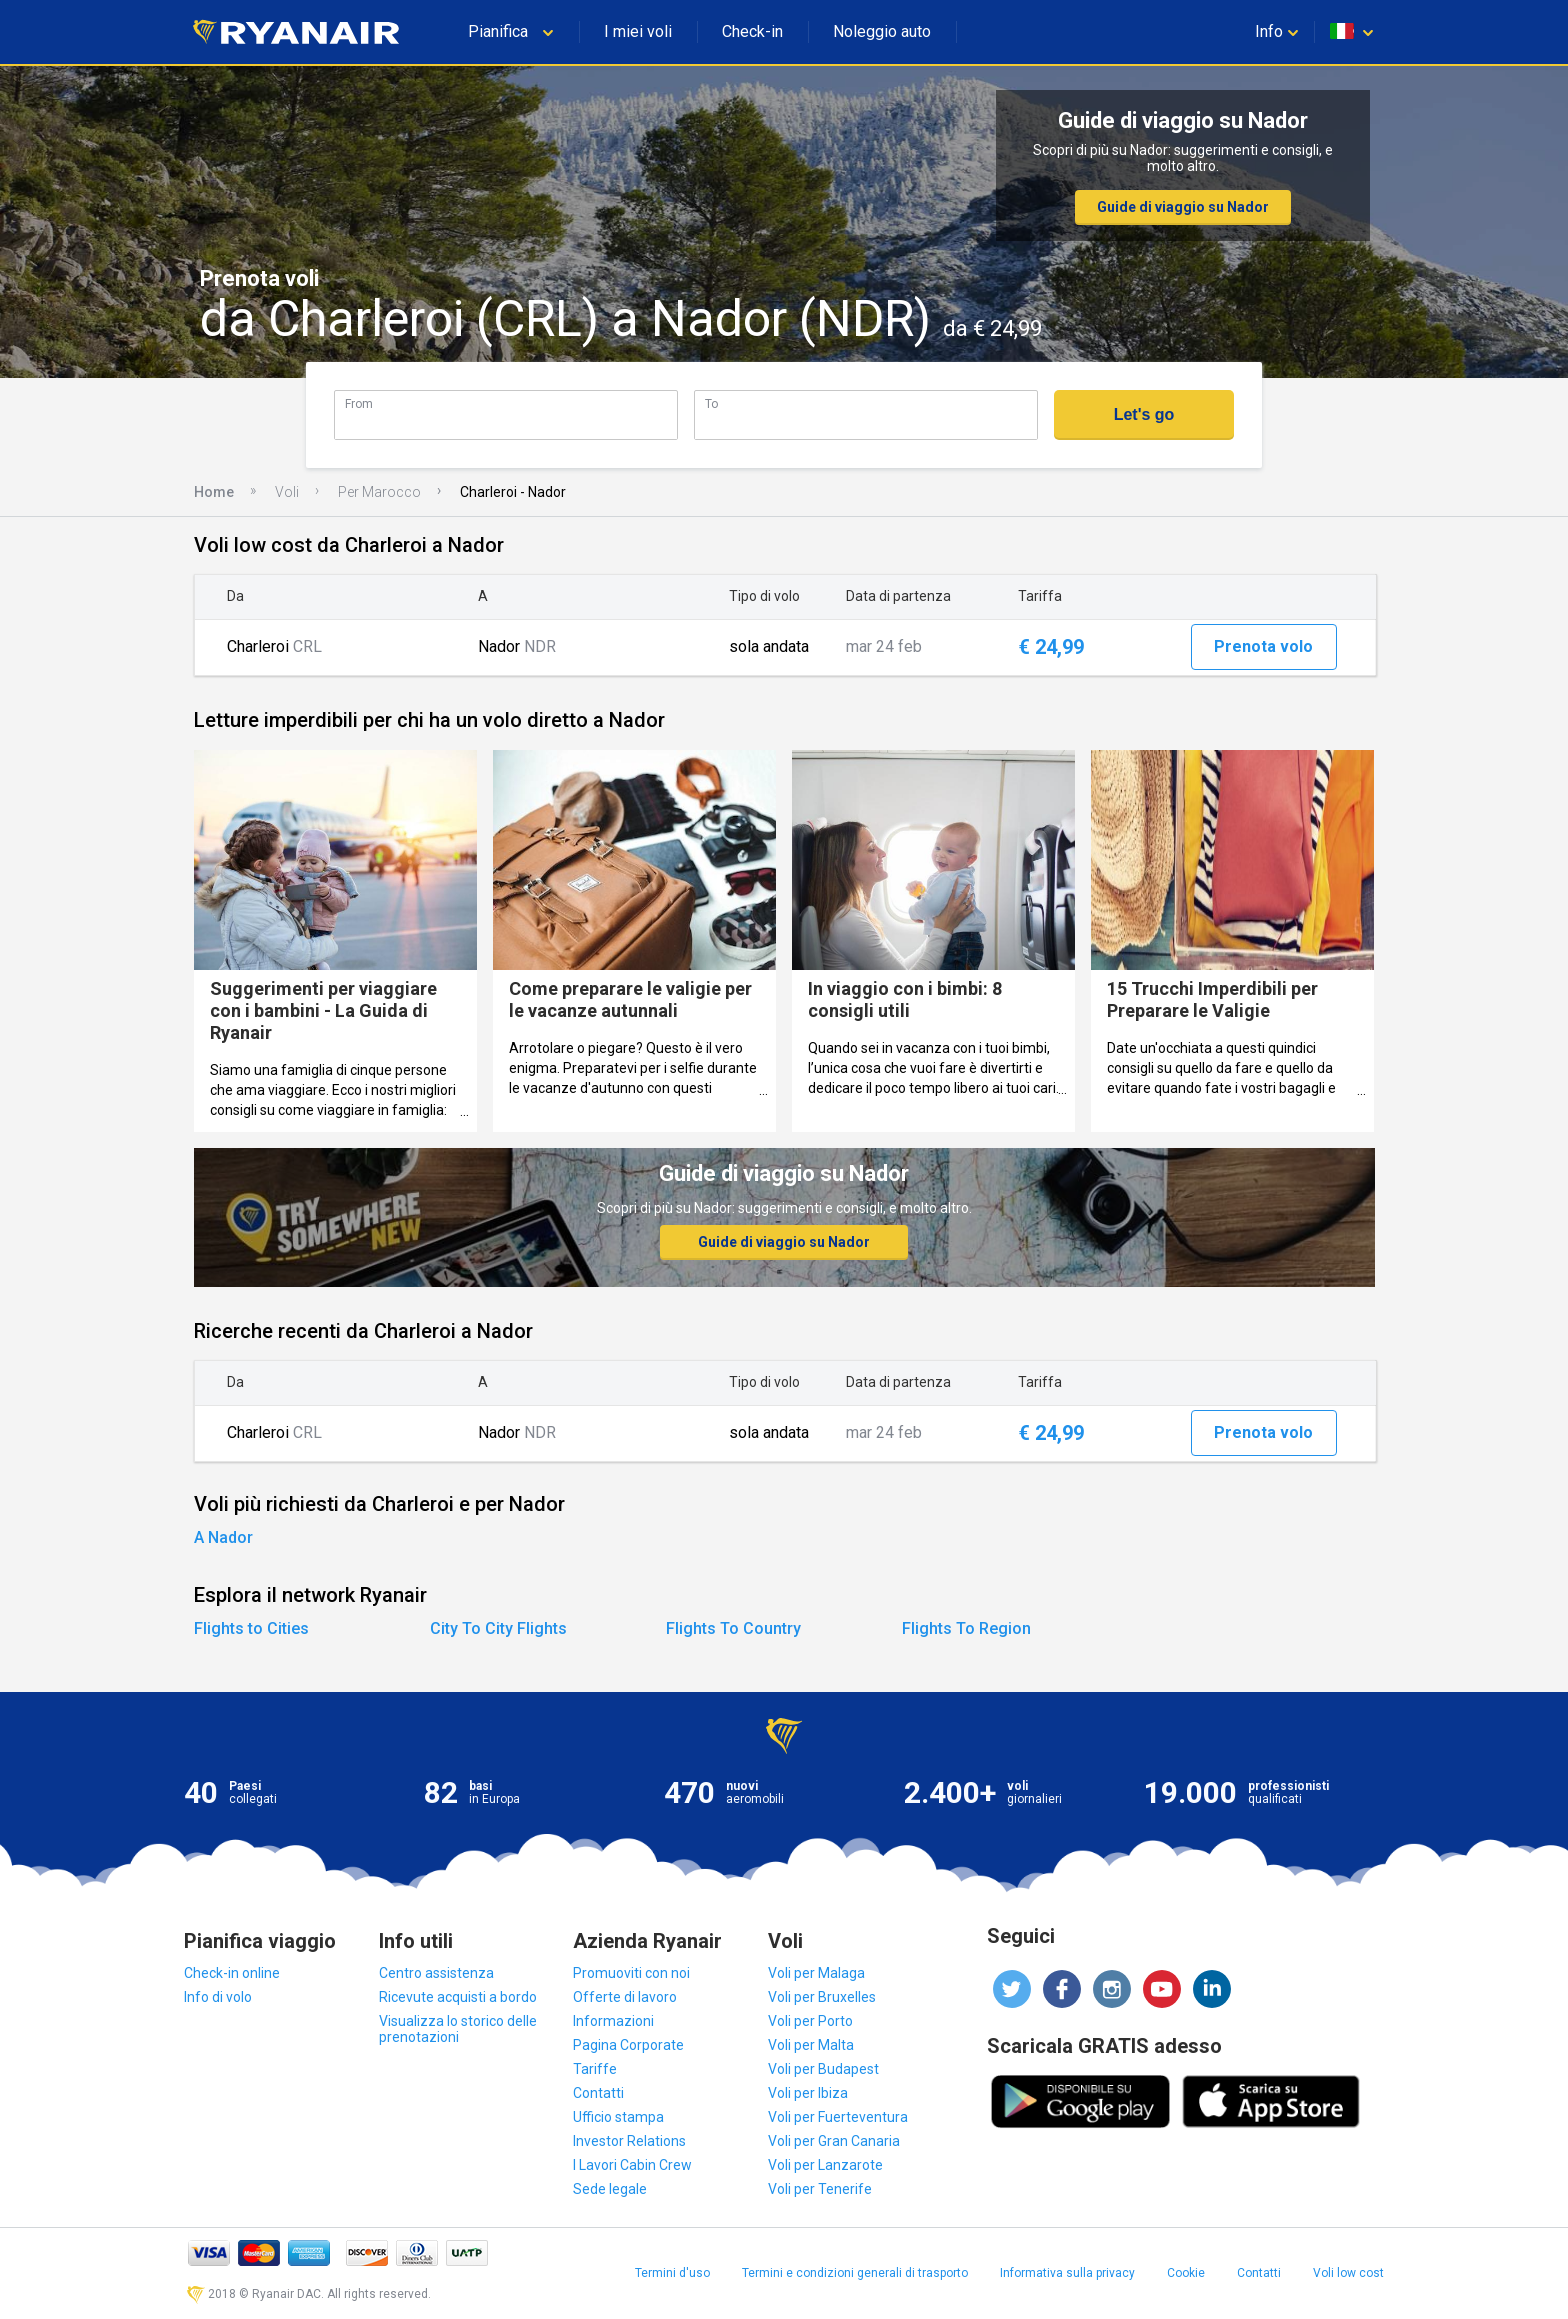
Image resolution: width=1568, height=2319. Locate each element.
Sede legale (610, 2189)
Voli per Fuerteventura (838, 2117)
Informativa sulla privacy (1067, 2273)
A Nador (223, 1537)
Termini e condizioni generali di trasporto (855, 2273)
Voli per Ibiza (808, 2093)
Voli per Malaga (816, 1973)
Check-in (752, 31)
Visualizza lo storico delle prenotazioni (458, 2029)
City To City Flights (498, 1628)
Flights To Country (733, 1628)
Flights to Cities (251, 1628)
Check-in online (232, 1973)
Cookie (1186, 2273)
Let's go (1144, 414)
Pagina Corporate (628, 2045)
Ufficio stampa (618, 2117)
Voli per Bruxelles (822, 1997)
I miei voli (638, 31)
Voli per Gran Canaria (834, 2141)
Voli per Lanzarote (825, 2165)
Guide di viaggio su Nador (1183, 207)
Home (214, 492)
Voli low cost (1348, 2273)
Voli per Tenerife (820, 2189)
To (711, 403)
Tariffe (595, 2069)
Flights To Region (966, 1628)
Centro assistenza (436, 1973)
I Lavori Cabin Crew (632, 2165)
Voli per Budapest (823, 2069)
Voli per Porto (810, 2021)
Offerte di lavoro (625, 1997)
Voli (287, 492)
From (359, 403)
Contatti (598, 2093)
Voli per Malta (811, 2045)
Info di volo (218, 1997)
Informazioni (613, 2021)
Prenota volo (1263, 646)
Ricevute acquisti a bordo (458, 1997)
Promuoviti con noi (631, 1973)
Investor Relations (629, 2141)
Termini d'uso (672, 2273)
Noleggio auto (882, 31)
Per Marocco (379, 492)
